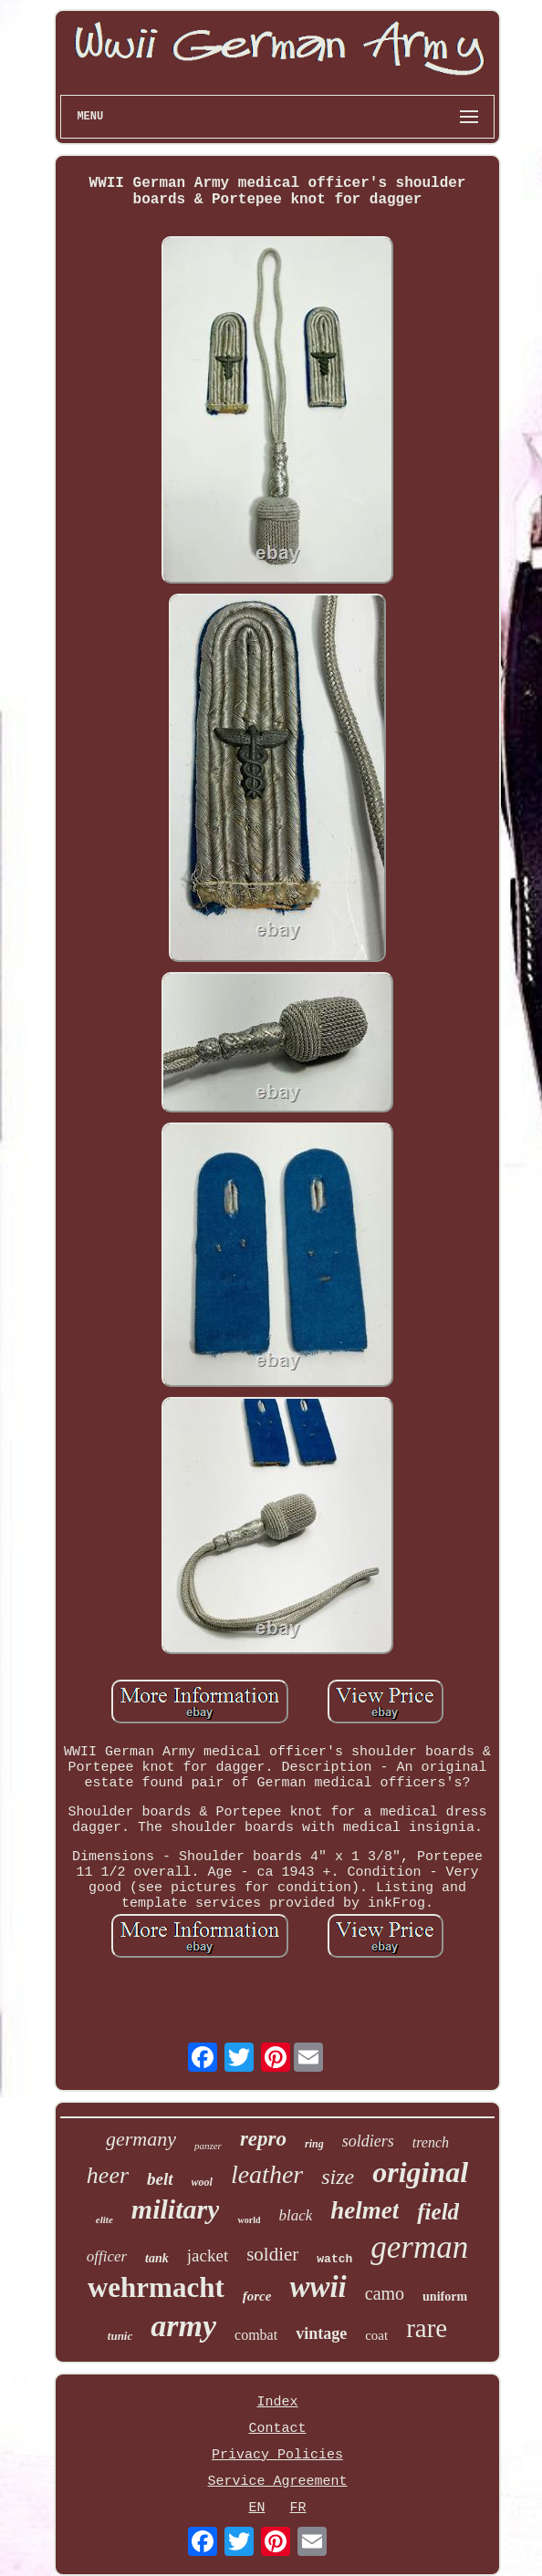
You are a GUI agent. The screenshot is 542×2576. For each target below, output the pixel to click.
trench (430, 2142)
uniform (444, 2296)
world (248, 2220)
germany (141, 2138)
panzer (208, 2145)
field (438, 2211)
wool (202, 2182)
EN (256, 2508)
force (257, 2296)
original (420, 2172)
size (337, 2176)
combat (256, 2335)
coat (376, 2335)
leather (267, 2174)
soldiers (368, 2141)
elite (104, 2219)
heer (108, 2175)
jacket (207, 2255)
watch (334, 2259)
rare (426, 2328)
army (183, 2326)
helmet (364, 2210)
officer (107, 2256)
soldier (272, 2254)
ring (314, 2143)
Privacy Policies (277, 2455)
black (295, 2215)
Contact (277, 2428)
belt (160, 2178)
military (175, 2209)
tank (157, 2258)
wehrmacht (156, 2287)
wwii (317, 2287)
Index (276, 2402)
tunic (120, 2336)
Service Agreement (277, 2481)
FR (298, 2508)
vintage (321, 2333)
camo (384, 2293)
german (419, 2247)
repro (263, 2138)
